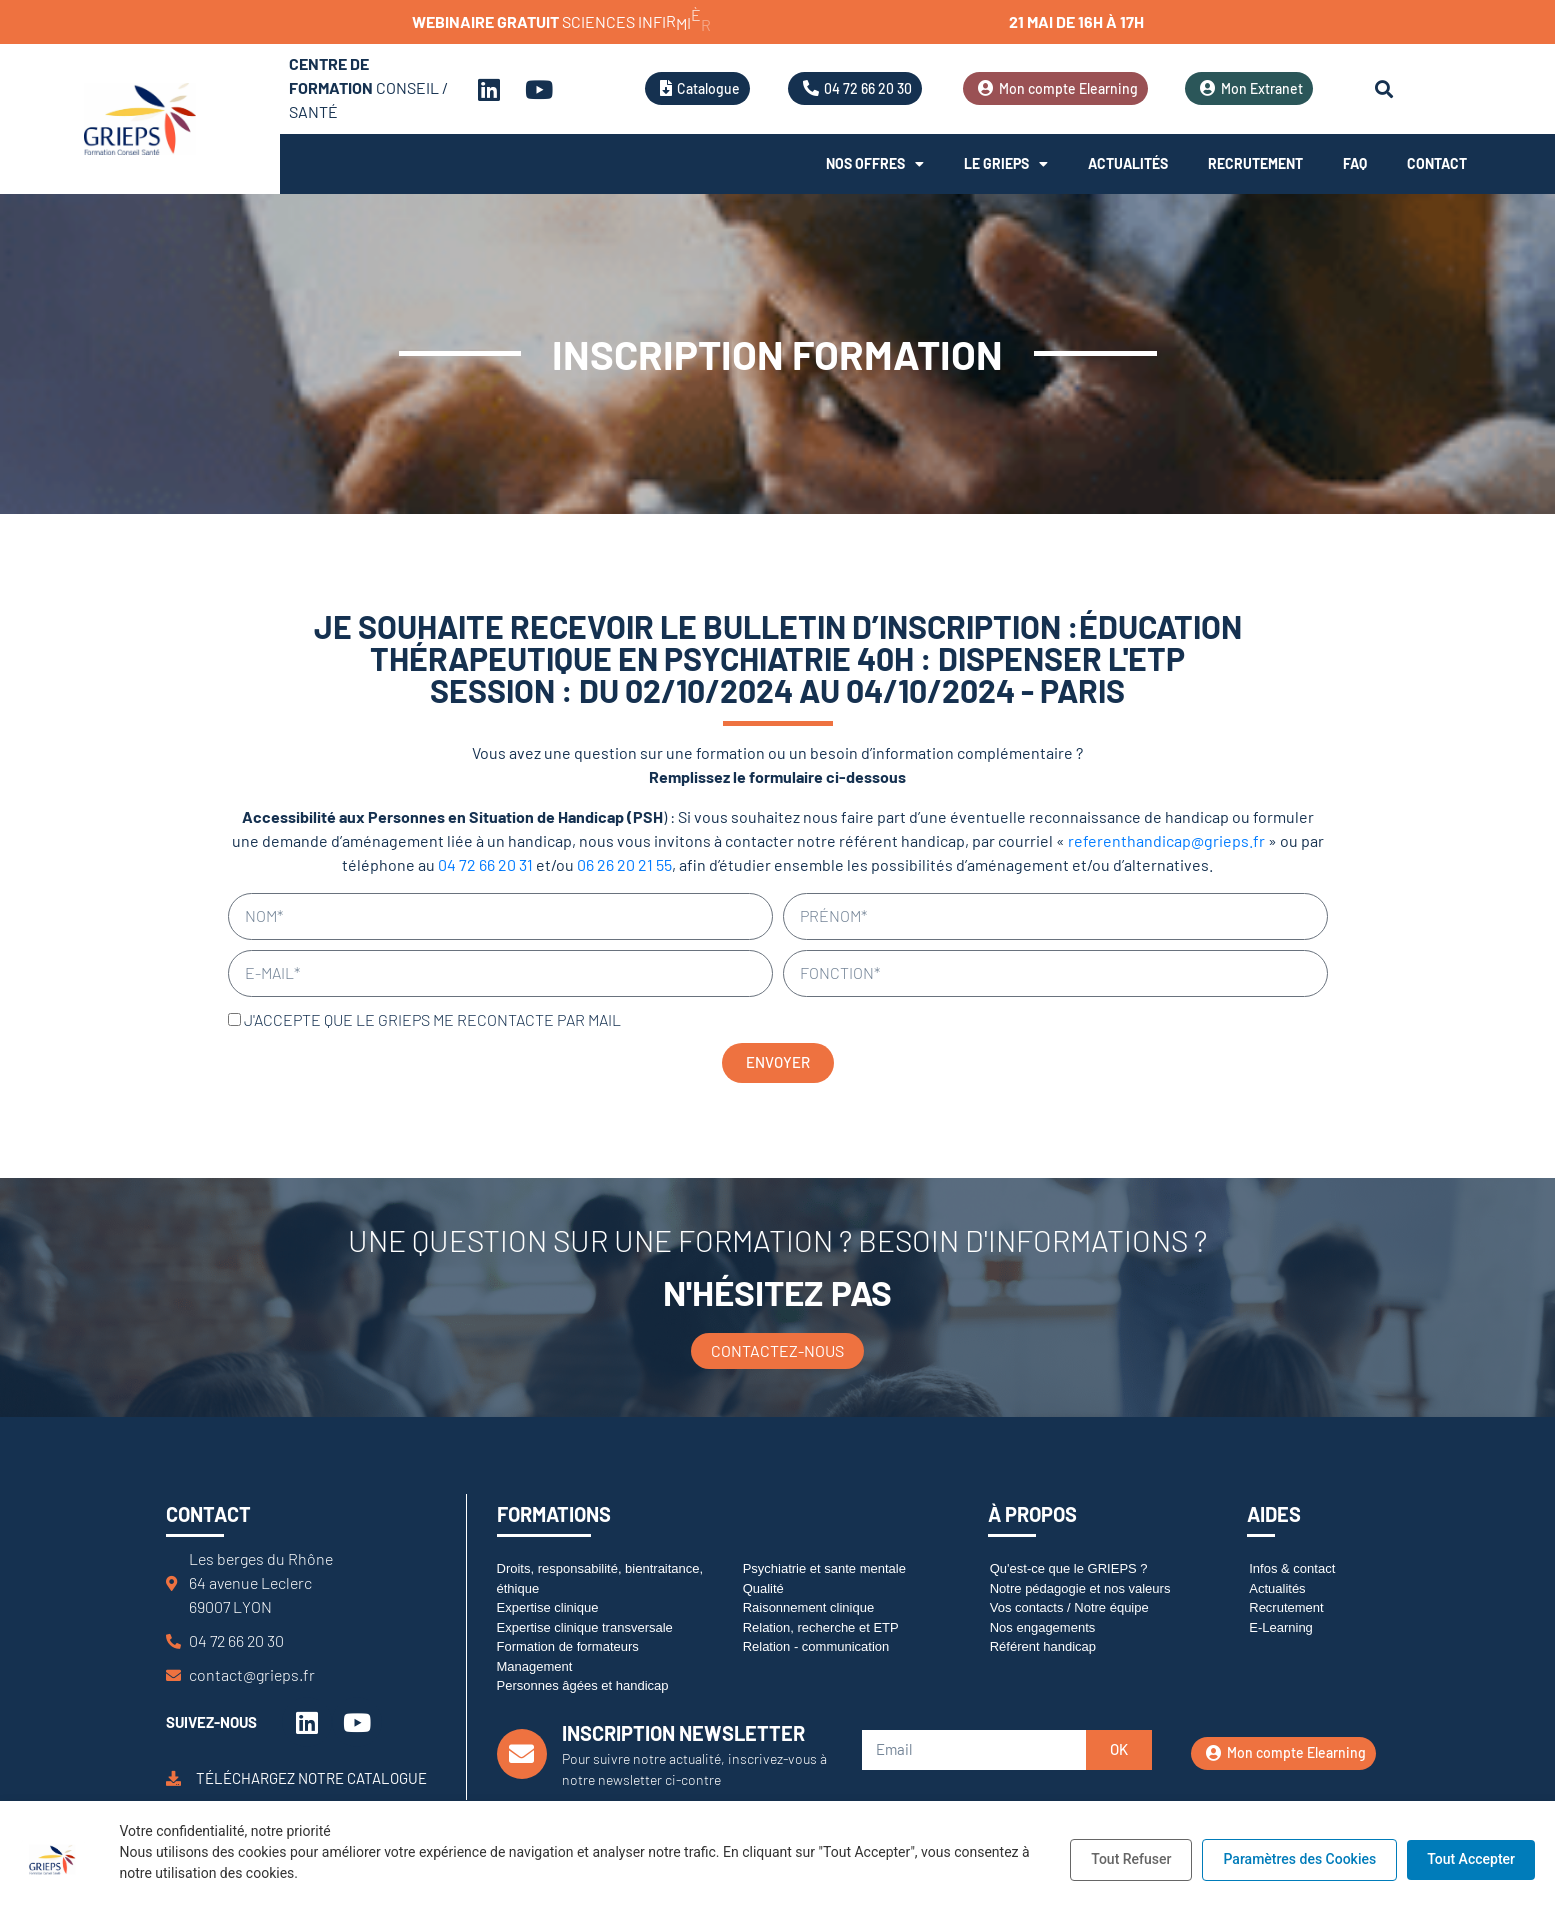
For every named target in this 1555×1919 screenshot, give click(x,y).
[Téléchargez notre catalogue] (173, 1778)
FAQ (1355, 163)
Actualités (1128, 163)
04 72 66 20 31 (485, 864)
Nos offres (875, 164)
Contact (1437, 163)
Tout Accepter (1471, 1859)
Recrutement (1255, 163)
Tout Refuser (1131, 1859)
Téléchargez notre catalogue (311, 1778)
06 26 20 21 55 (624, 864)
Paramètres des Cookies (1299, 1859)
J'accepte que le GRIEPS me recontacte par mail (432, 1019)
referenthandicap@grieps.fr (1166, 840)
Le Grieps (1006, 164)
